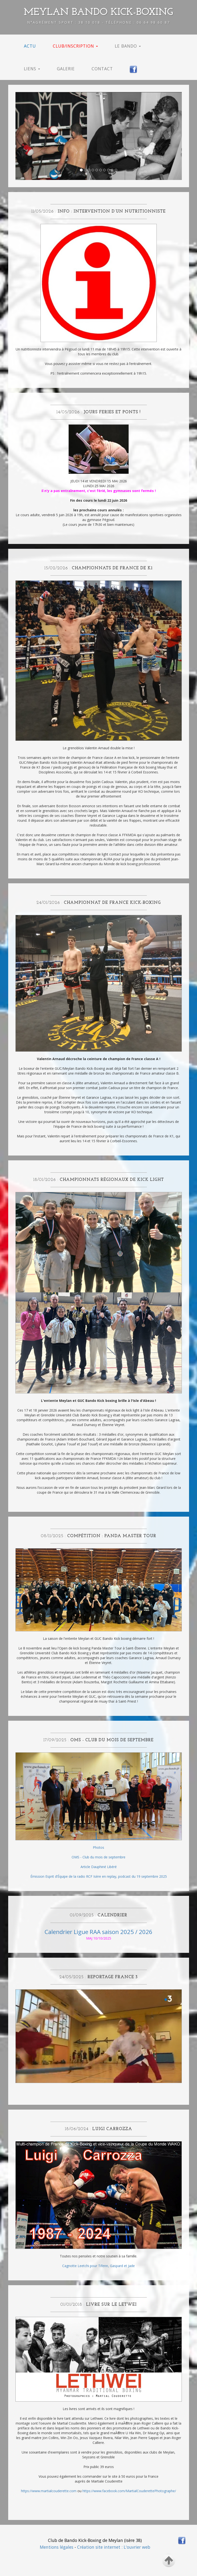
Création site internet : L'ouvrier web (113, 2547)
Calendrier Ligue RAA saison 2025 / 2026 (98, 1932)
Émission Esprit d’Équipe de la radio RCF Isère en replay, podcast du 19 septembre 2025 (98, 1876)
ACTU (30, 46)
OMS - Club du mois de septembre (98, 1857)
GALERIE (66, 68)
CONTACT (102, 68)
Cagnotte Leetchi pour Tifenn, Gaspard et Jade (98, 2265)
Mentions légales (56, 2547)
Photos (98, 1847)
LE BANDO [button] (128, 46)
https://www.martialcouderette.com (49, 2491)
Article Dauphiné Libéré (99, 1866)
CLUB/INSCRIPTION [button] (75, 46)
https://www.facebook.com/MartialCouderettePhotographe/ (129, 2491)
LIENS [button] (32, 68)
